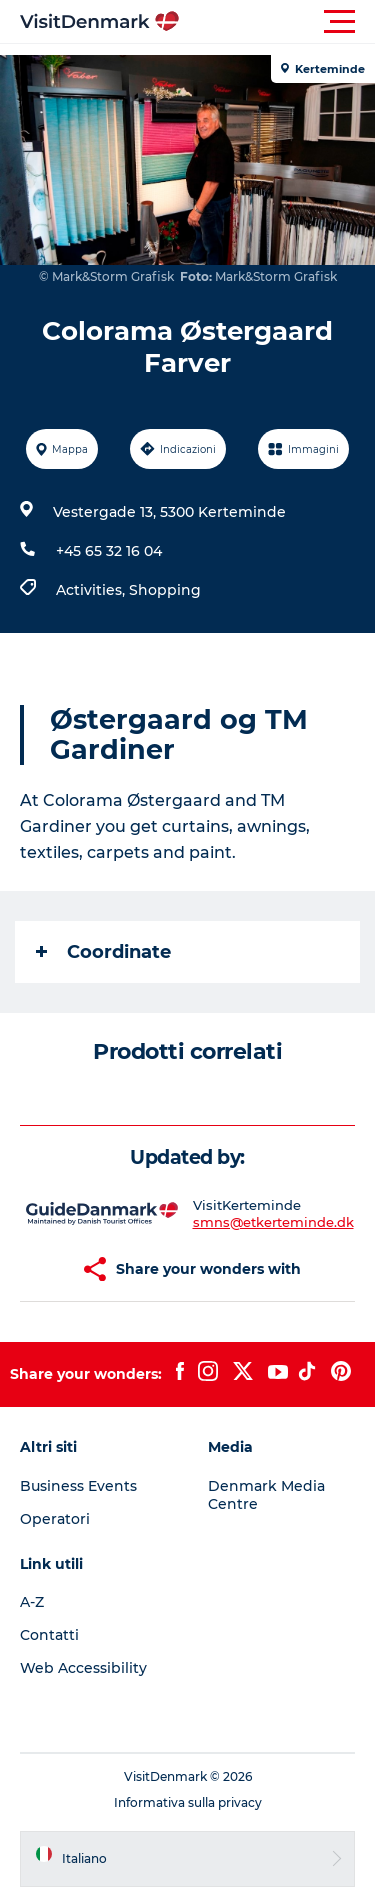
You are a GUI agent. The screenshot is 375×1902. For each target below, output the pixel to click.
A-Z (32, 1602)
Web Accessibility (83, 1668)
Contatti (49, 1635)
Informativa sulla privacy (188, 1802)
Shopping (165, 590)
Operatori (55, 1519)
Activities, (92, 590)
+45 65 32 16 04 (109, 551)
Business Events (78, 1486)
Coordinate (103, 952)
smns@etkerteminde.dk (273, 1222)
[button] (277, 22)
